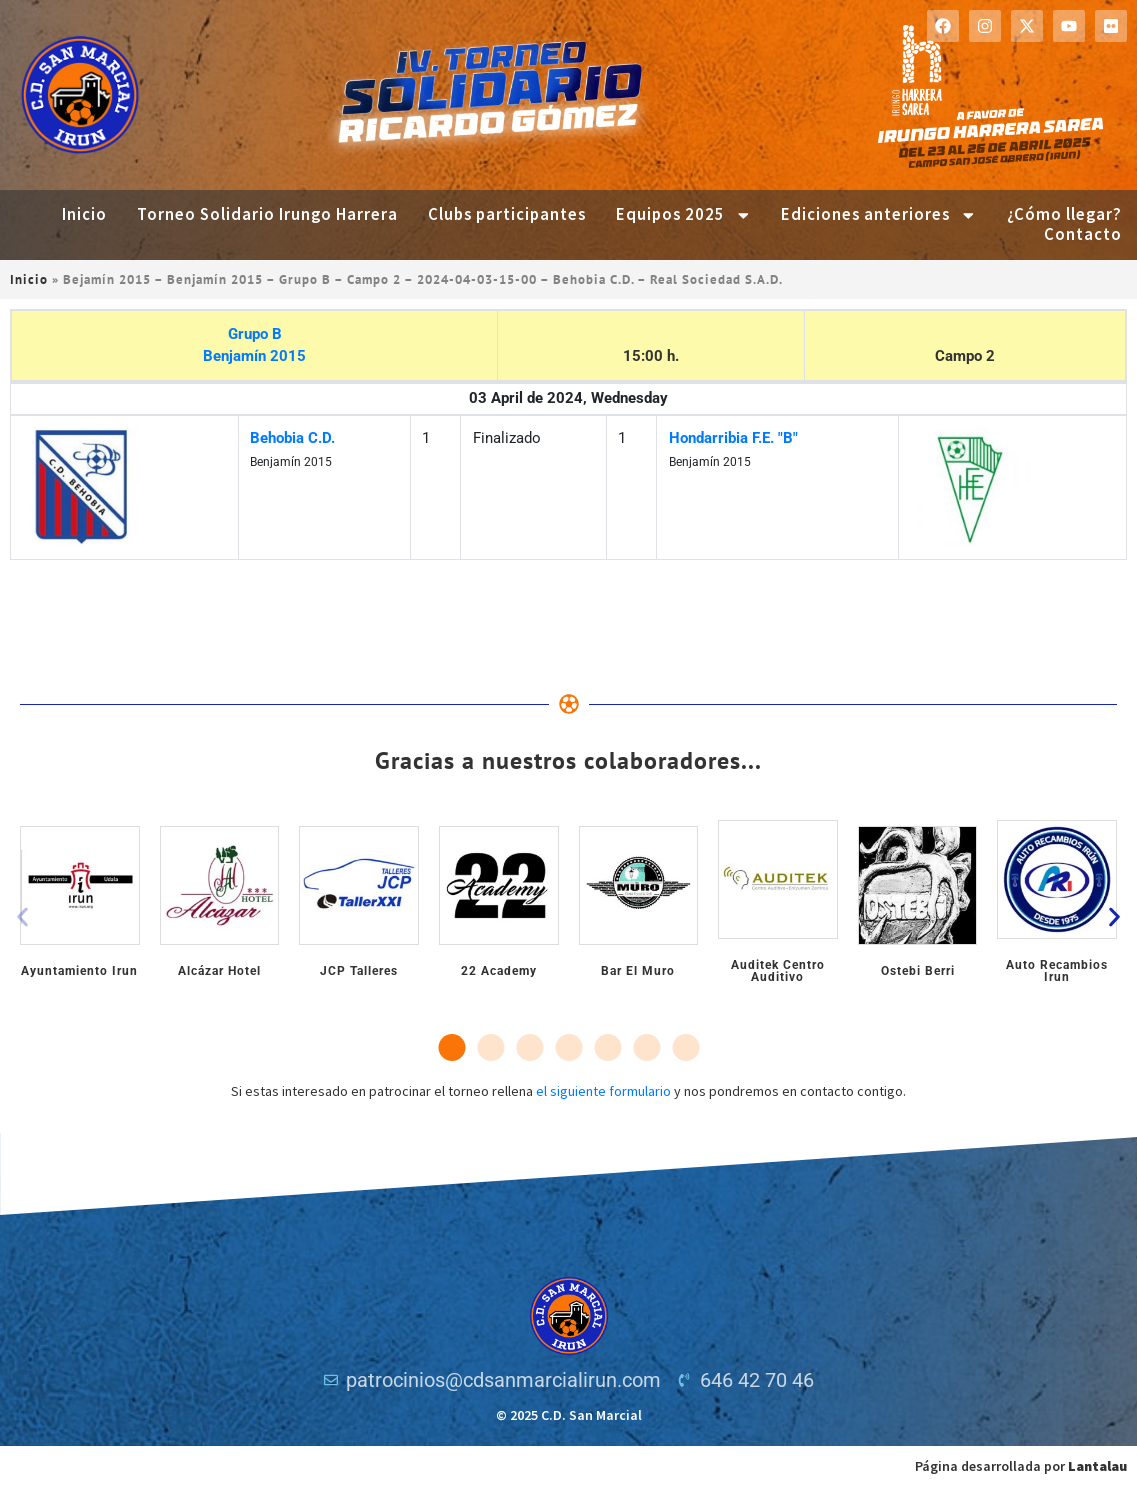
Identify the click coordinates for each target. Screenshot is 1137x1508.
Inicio (84, 215)
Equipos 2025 (684, 215)
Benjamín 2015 (254, 356)
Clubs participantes (507, 215)
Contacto (1083, 235)
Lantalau (1097, 1466)
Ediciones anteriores (879, 215)
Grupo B (255, 334)
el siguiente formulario (603, 1091)
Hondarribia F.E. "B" (733, 438)
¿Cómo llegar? (1064, 215)
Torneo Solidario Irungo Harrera (267, 215)
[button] (22, 917)
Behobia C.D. (292, 438)
